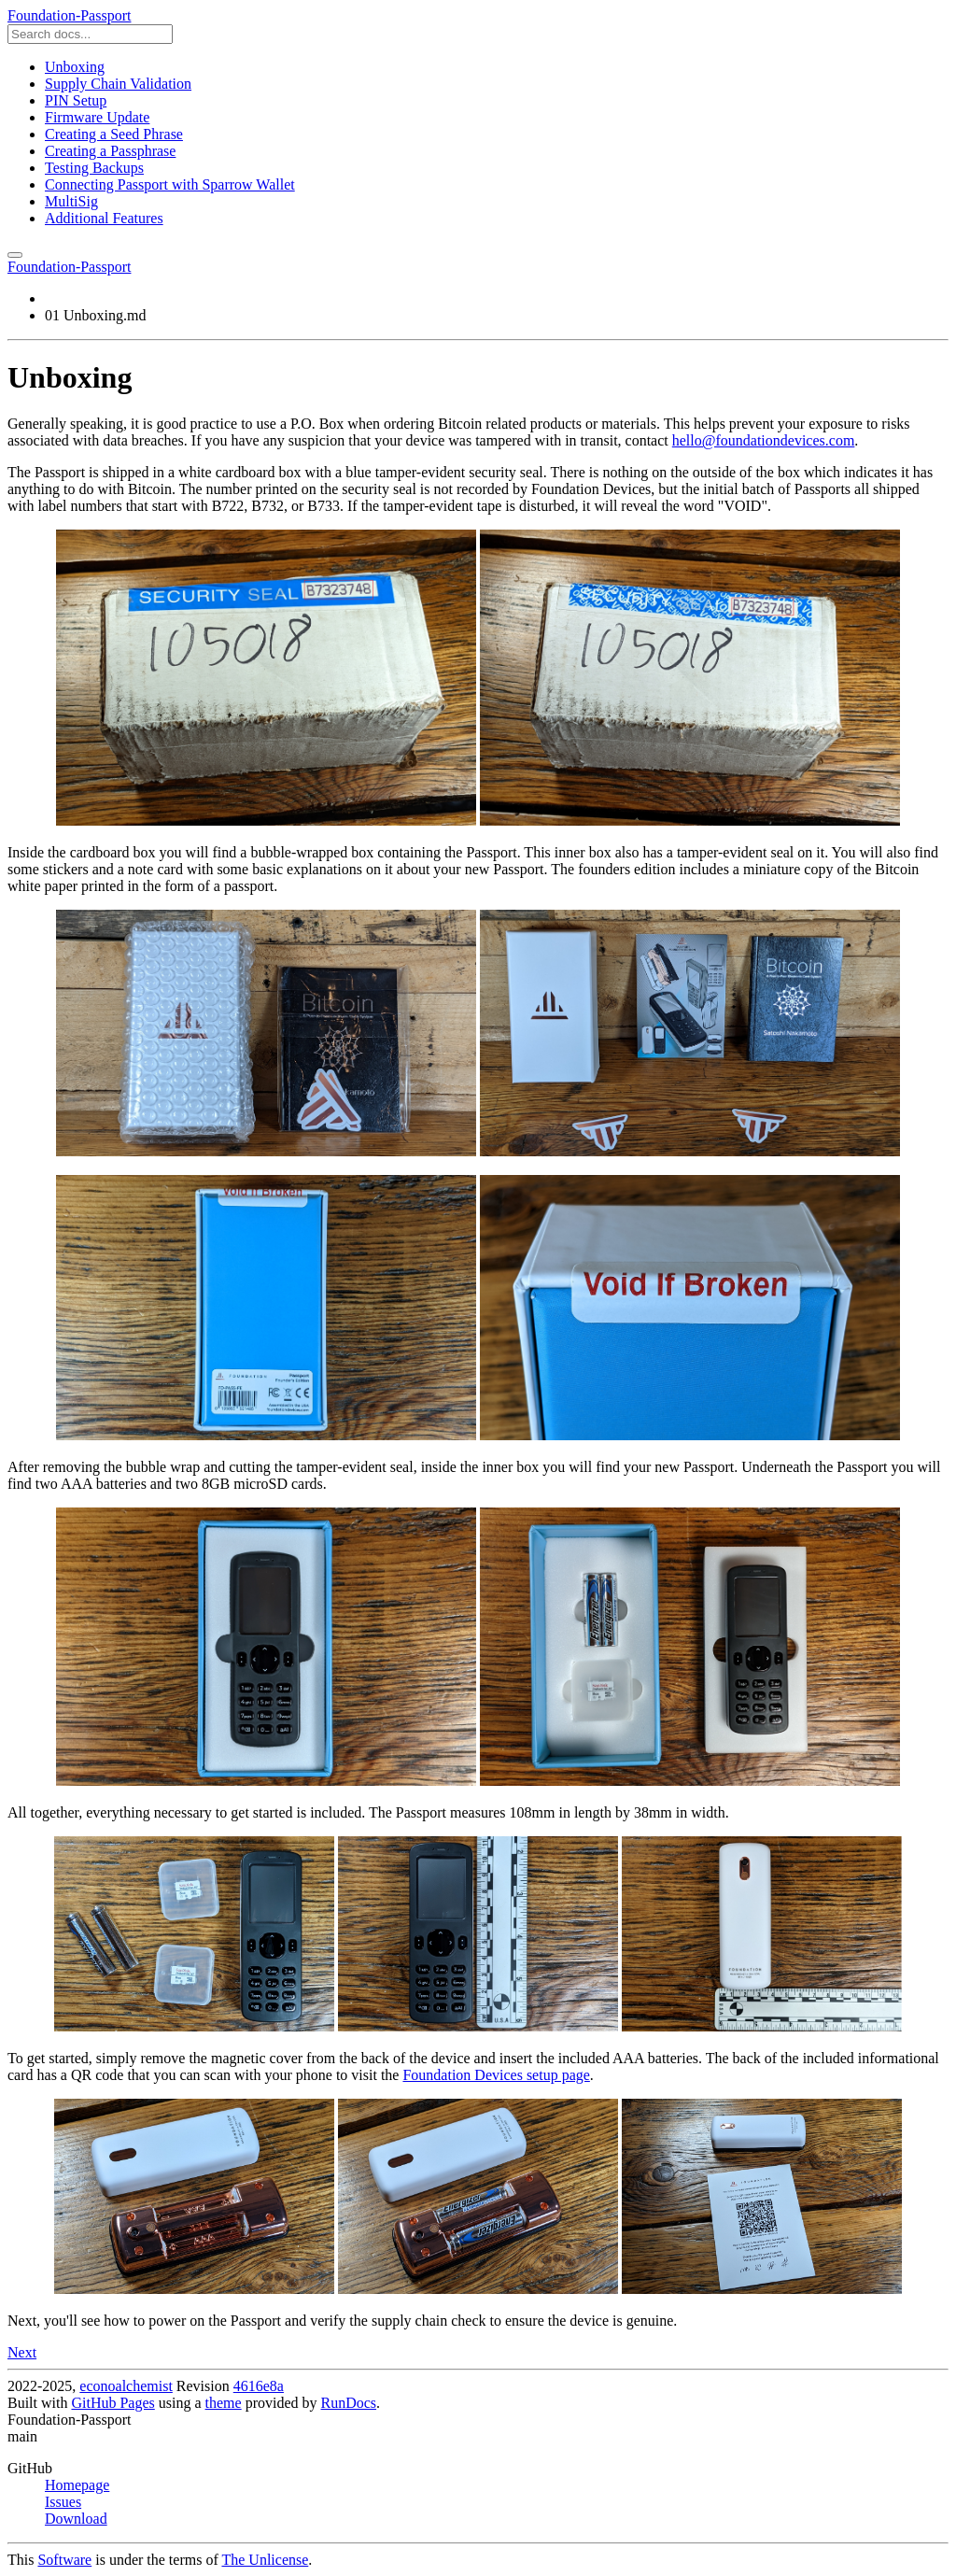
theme (223, 2403)
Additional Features (104, 218)
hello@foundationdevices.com (763, 440)
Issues (63, 2502)
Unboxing (75, 67)
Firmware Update (97, 117)
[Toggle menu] (14, 255)
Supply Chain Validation (118, 84)
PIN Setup (75, 100)
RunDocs (349, 2403)
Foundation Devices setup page (495, 2075)
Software (64, 2560)
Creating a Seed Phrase (114, 134)
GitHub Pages (112, 2403)
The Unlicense (264, 2560)
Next (21, 2352)
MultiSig (71, 201)
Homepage (77, 2485)
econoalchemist (126, 2386)
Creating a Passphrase (110, 151)
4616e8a (258, 2386)
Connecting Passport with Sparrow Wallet (170, 184)
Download (76, 2518)
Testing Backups (94, 168)
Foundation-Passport (69, 15)
